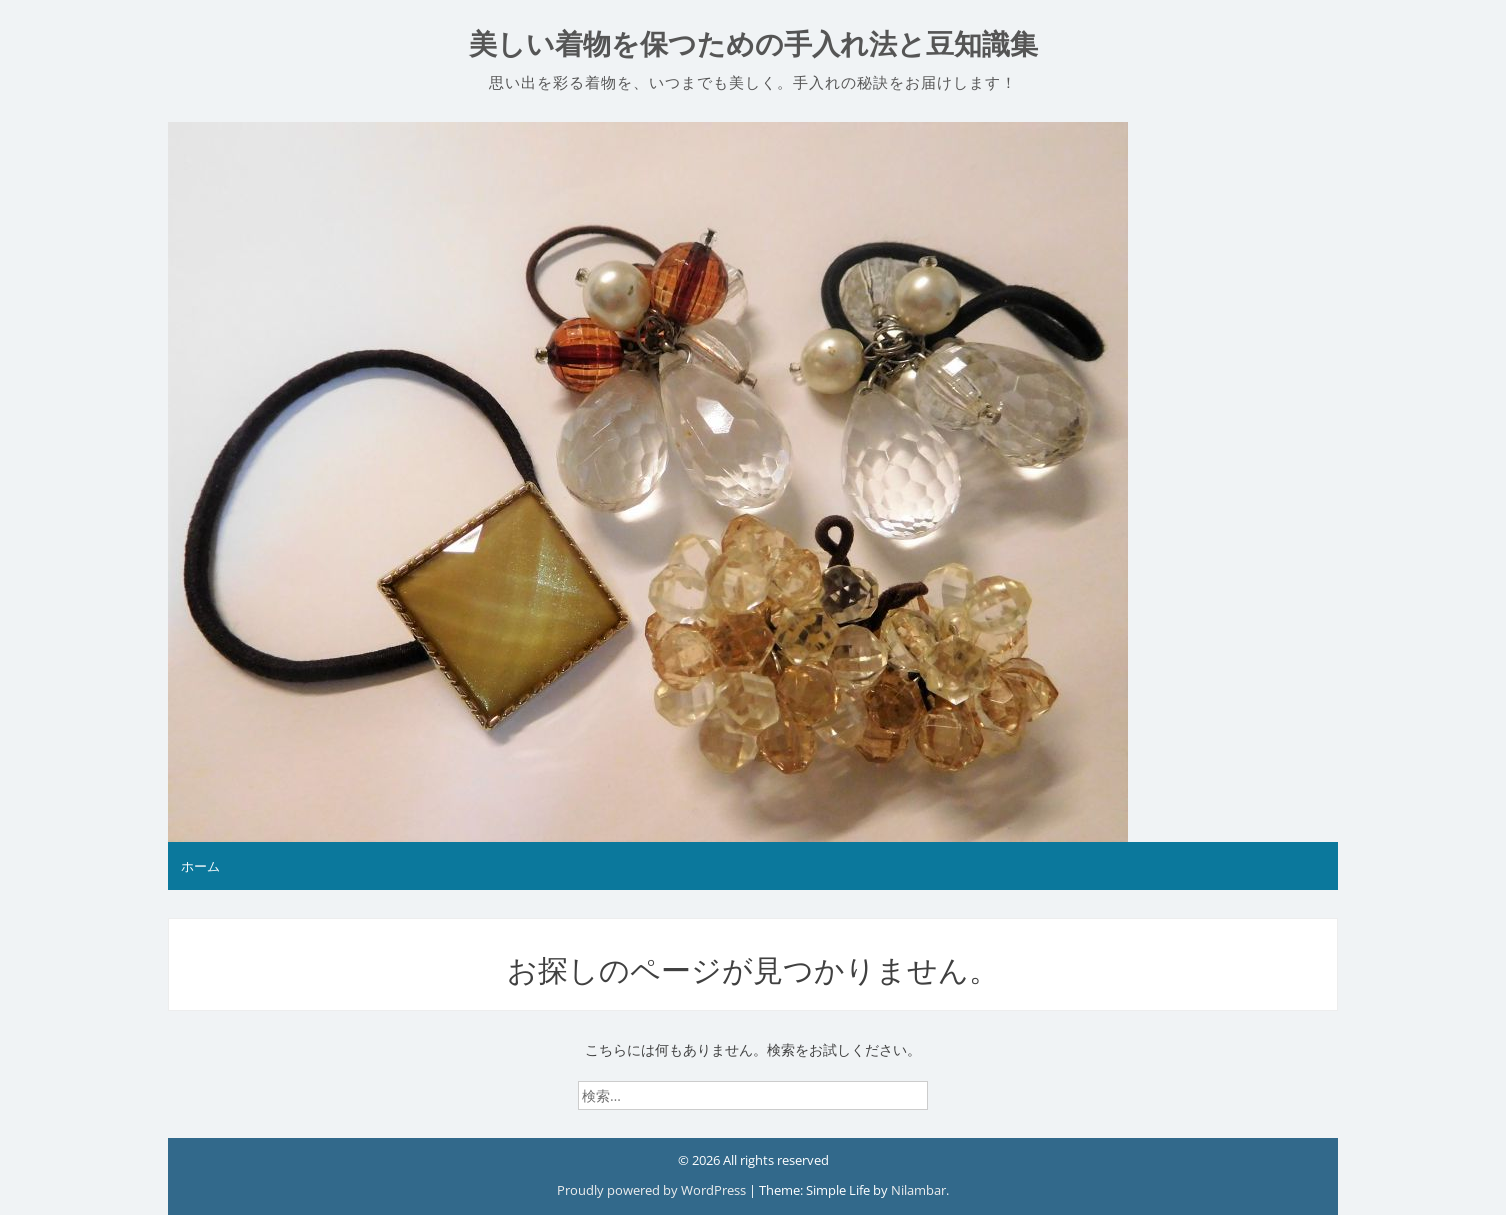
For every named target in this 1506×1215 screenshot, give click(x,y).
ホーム (200, 866)
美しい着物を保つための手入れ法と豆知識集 (753, 44)
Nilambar (918, 1190)
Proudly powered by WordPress (653, 1190)
